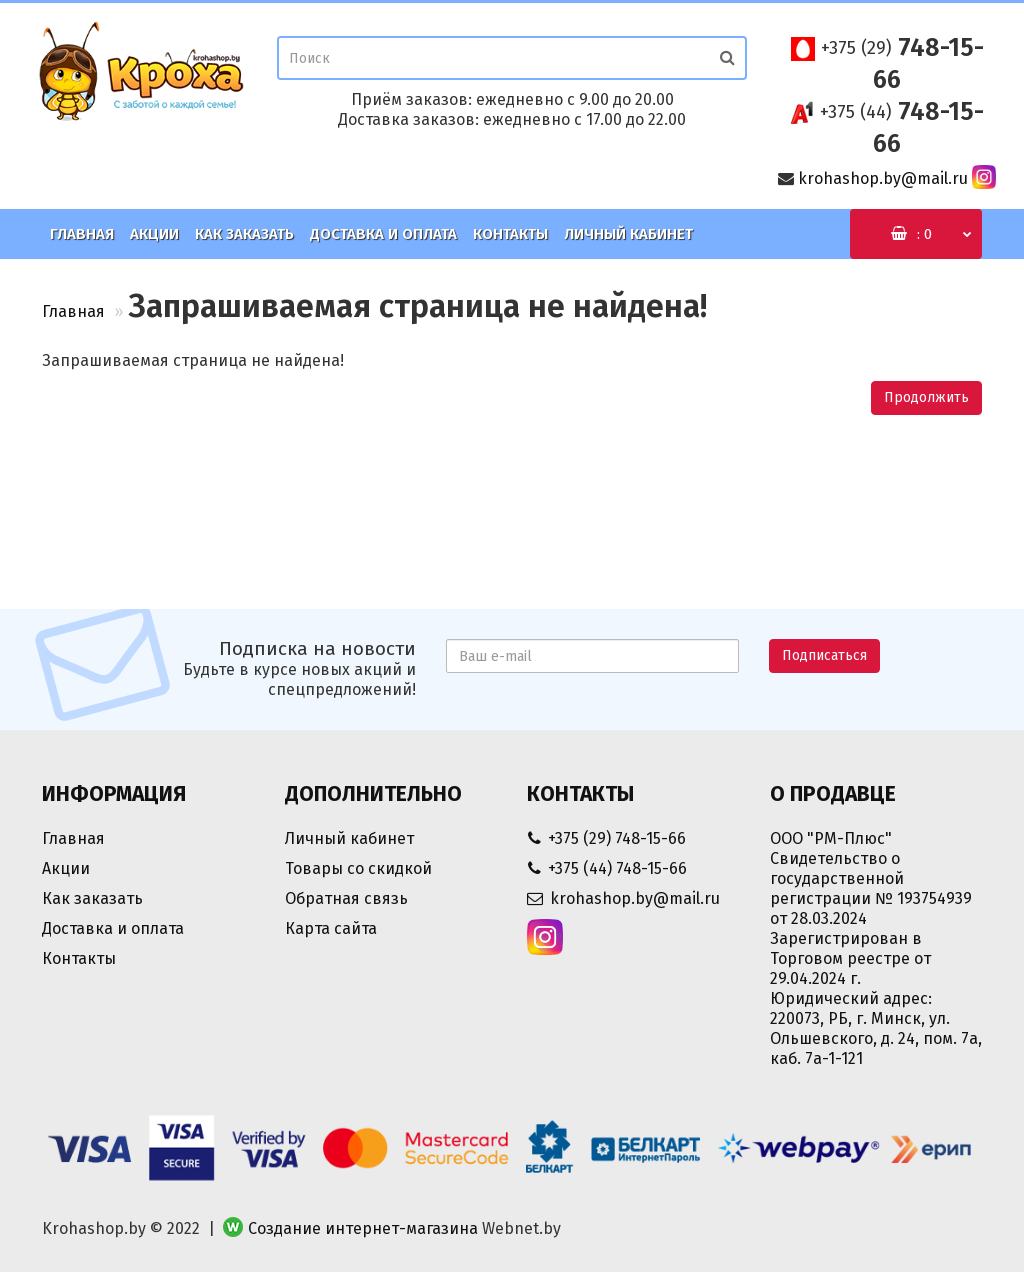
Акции (154, 234)
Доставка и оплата (383, 234)
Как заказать (244, 234)
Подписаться (824, 655)
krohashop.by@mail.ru (883, 178)
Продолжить (926, 397)
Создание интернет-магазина (363, 1228)
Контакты (510, 234)
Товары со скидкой (358, 868)
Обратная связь (346, 898)
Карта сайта (331, 928)
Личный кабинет (628, 234)
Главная (82, 234)
